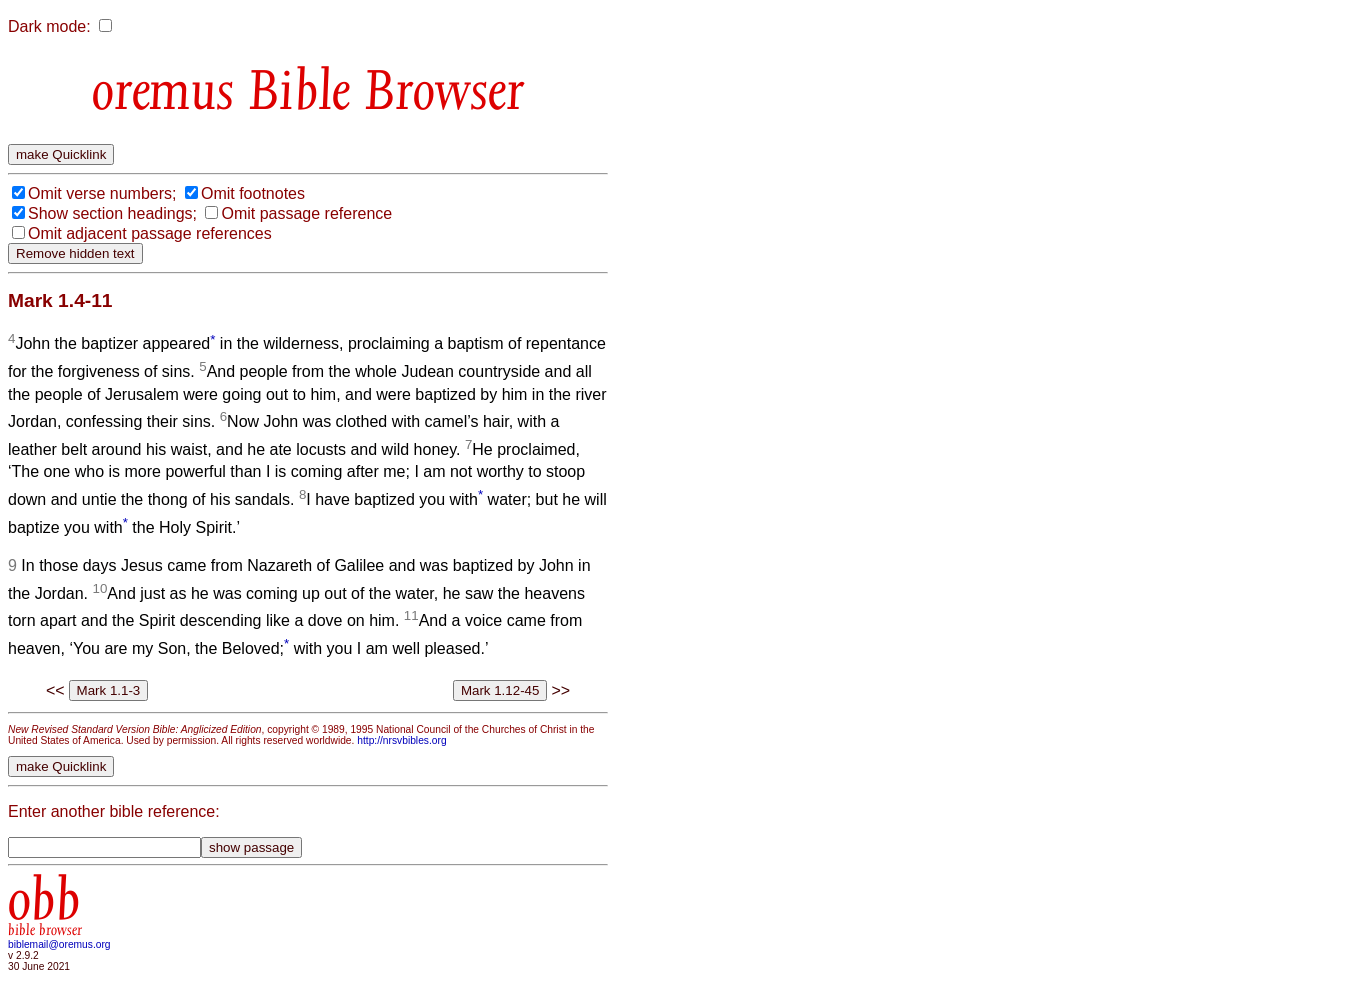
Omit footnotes (253, 193)
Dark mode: (49, 26)
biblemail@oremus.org (59, 944)
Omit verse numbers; (102, 193)
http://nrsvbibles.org (401, 740)
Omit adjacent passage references (150, 233)
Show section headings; (112, 213)
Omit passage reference (306, 213)
